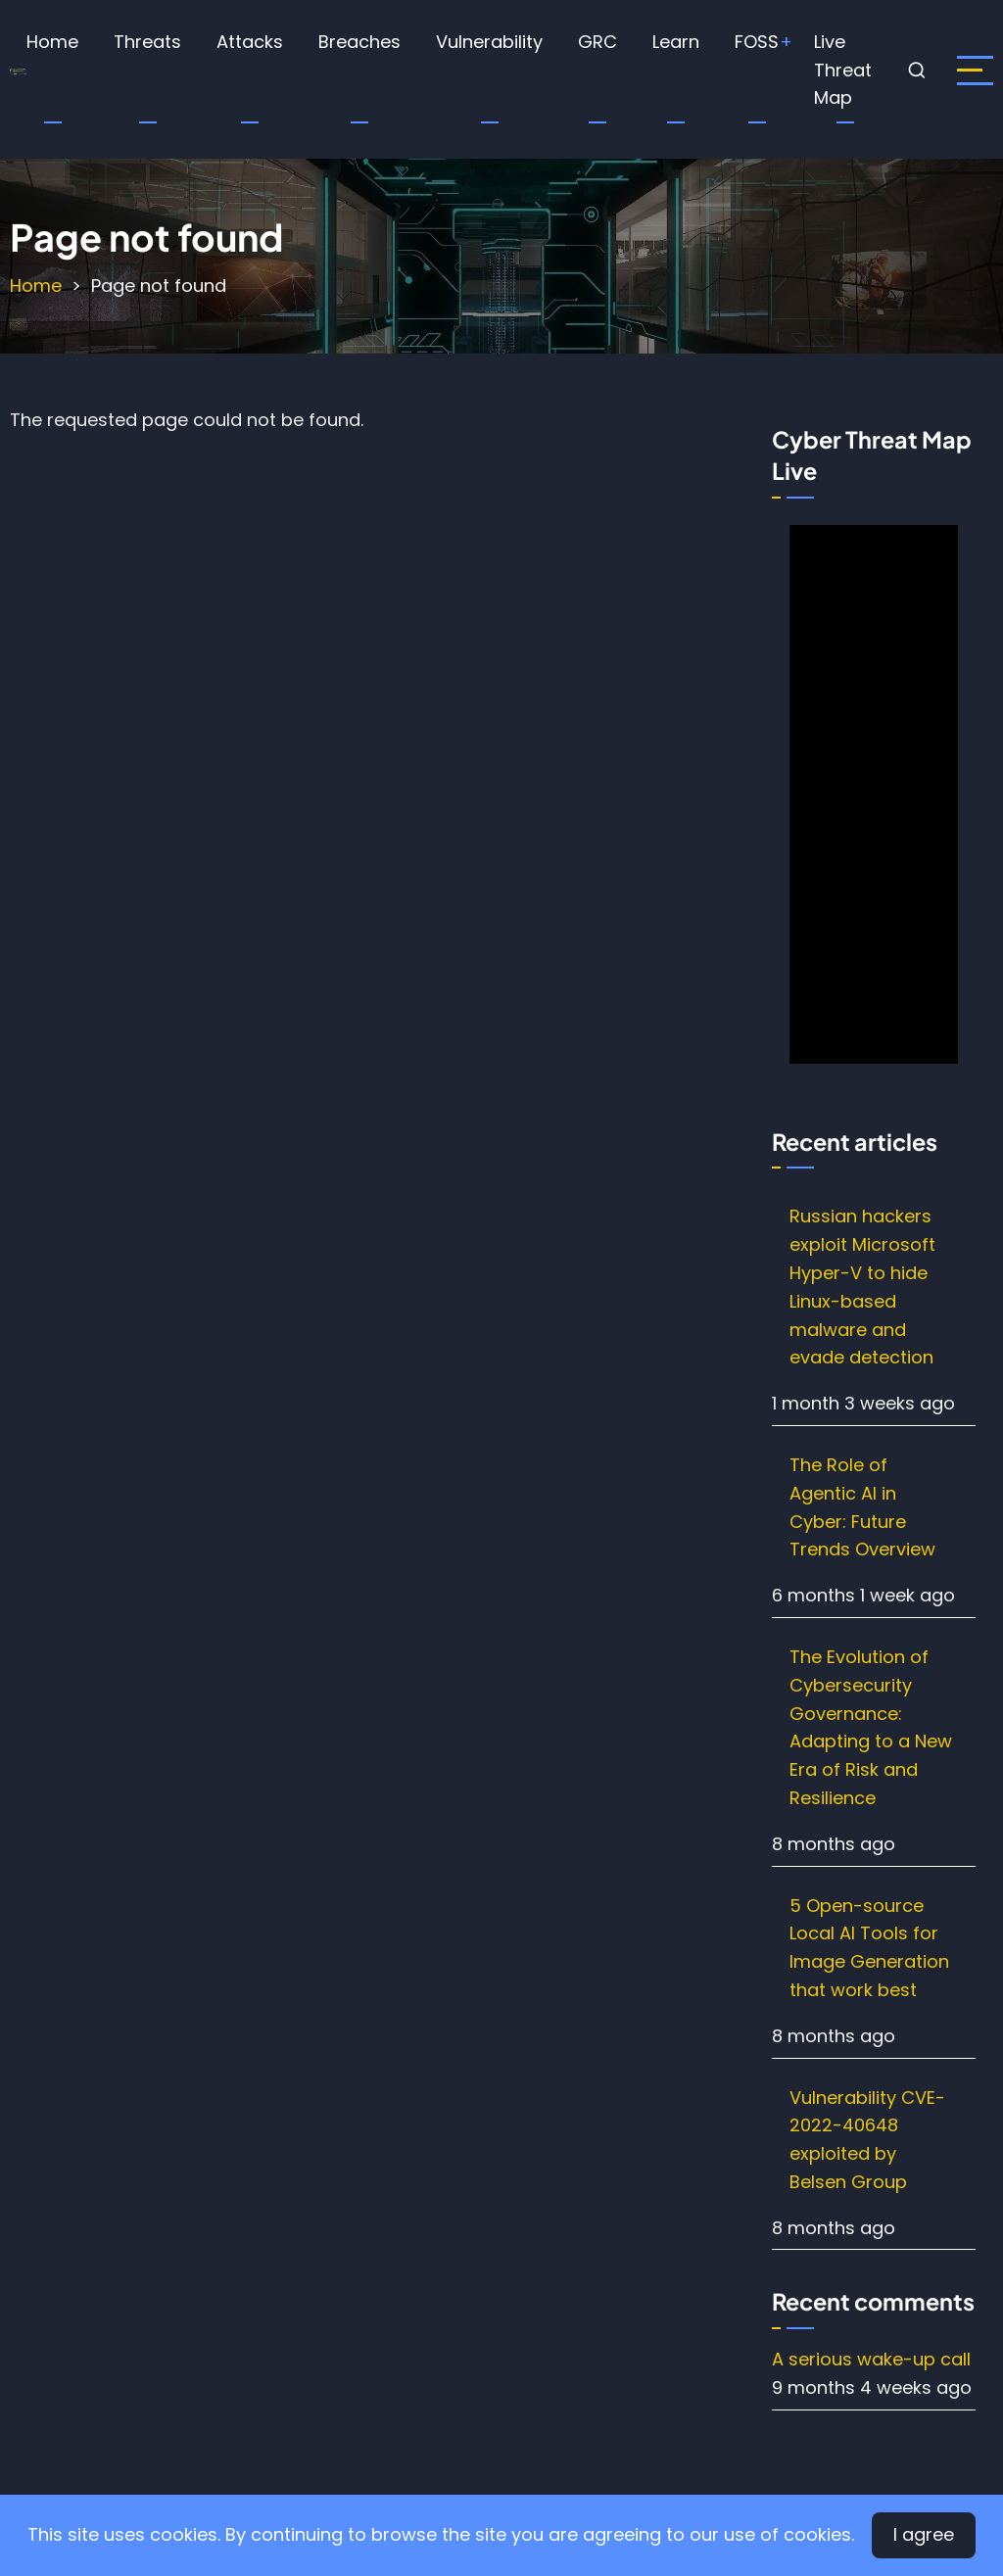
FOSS (757, 41)
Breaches (359, 41)
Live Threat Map (843, 70)
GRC (597, 41)
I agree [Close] (923, 2534)
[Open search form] (917, 70)
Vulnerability (489, 41)
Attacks (249, 41)
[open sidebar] (975, 70)
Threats (147, 41)
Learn (675, 41)
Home (52, 41)
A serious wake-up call (871, 2359)
